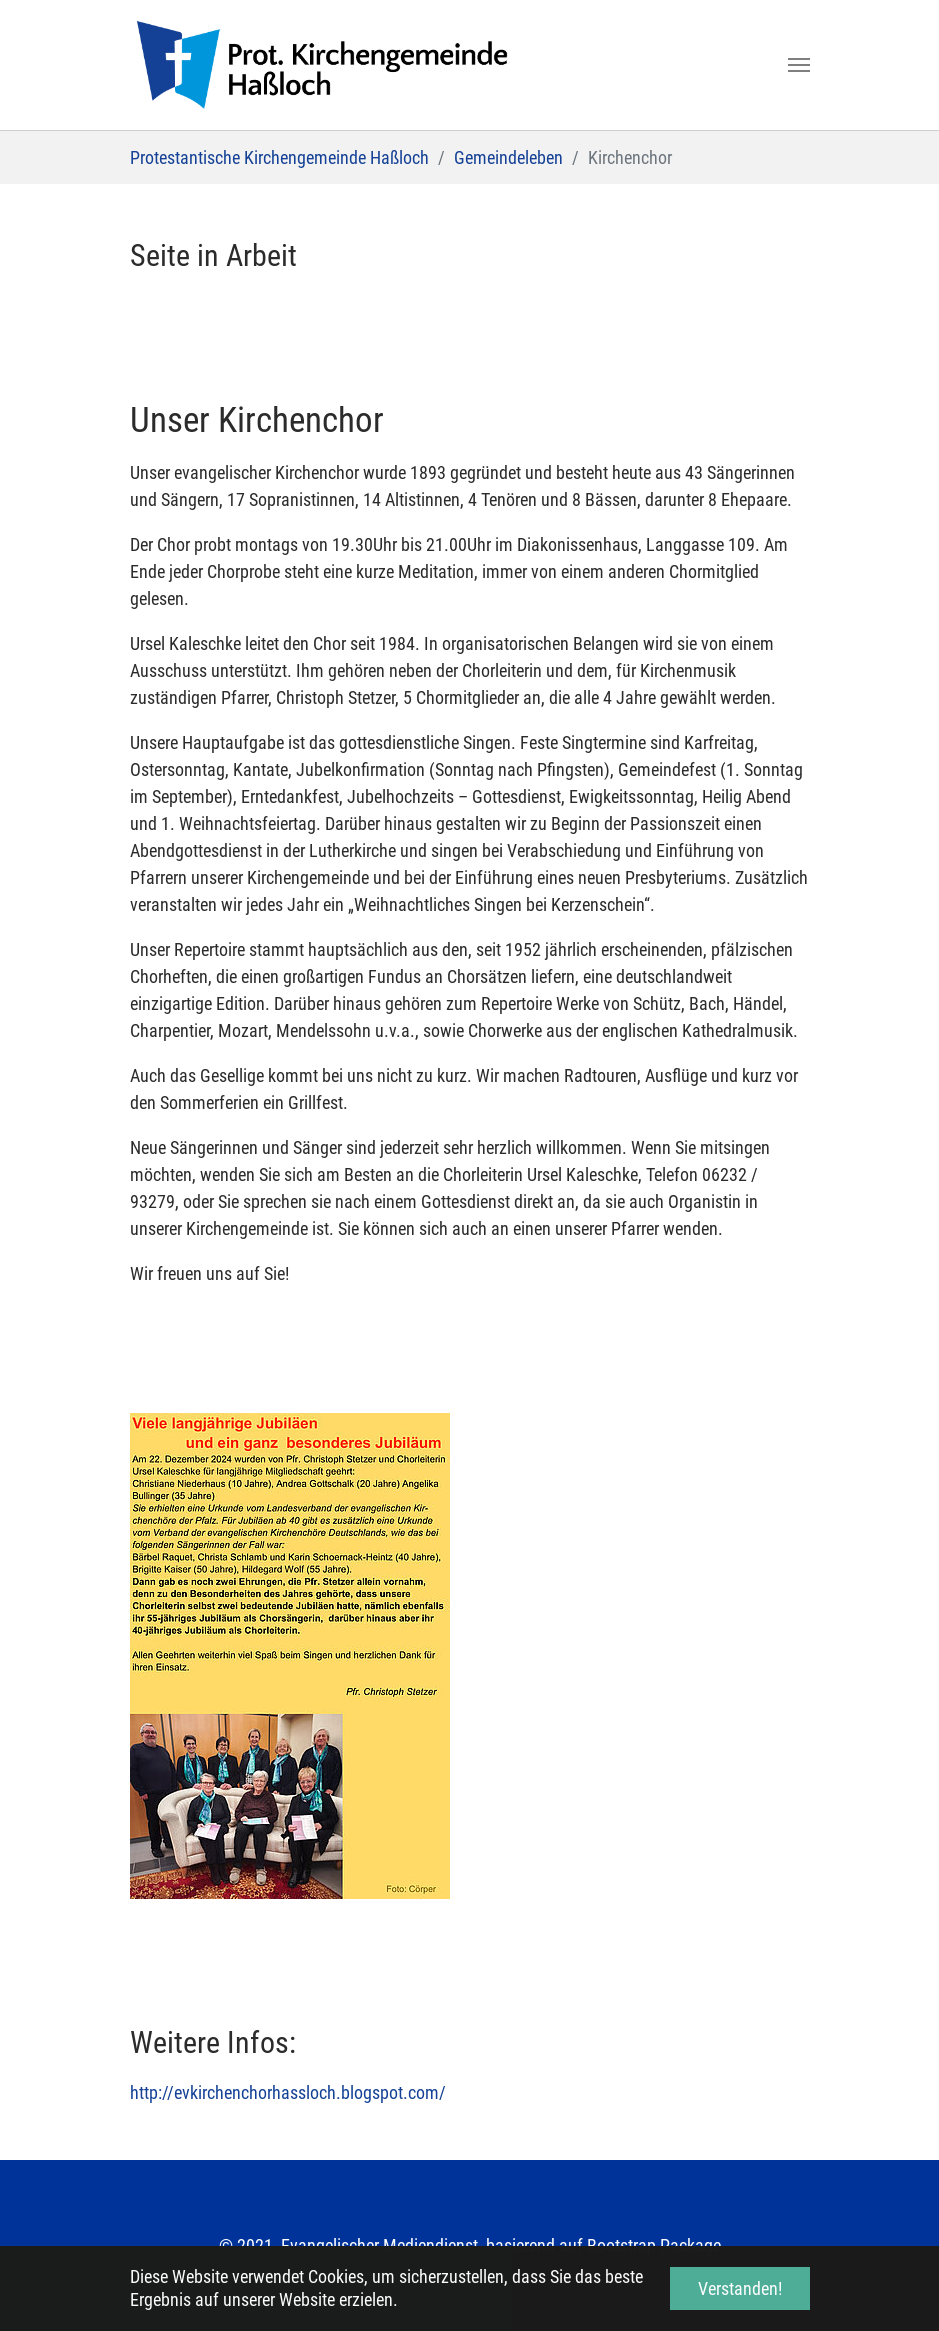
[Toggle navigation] (799, 65)
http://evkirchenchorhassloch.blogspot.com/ (288, 2092)
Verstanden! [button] (740, 2288)
